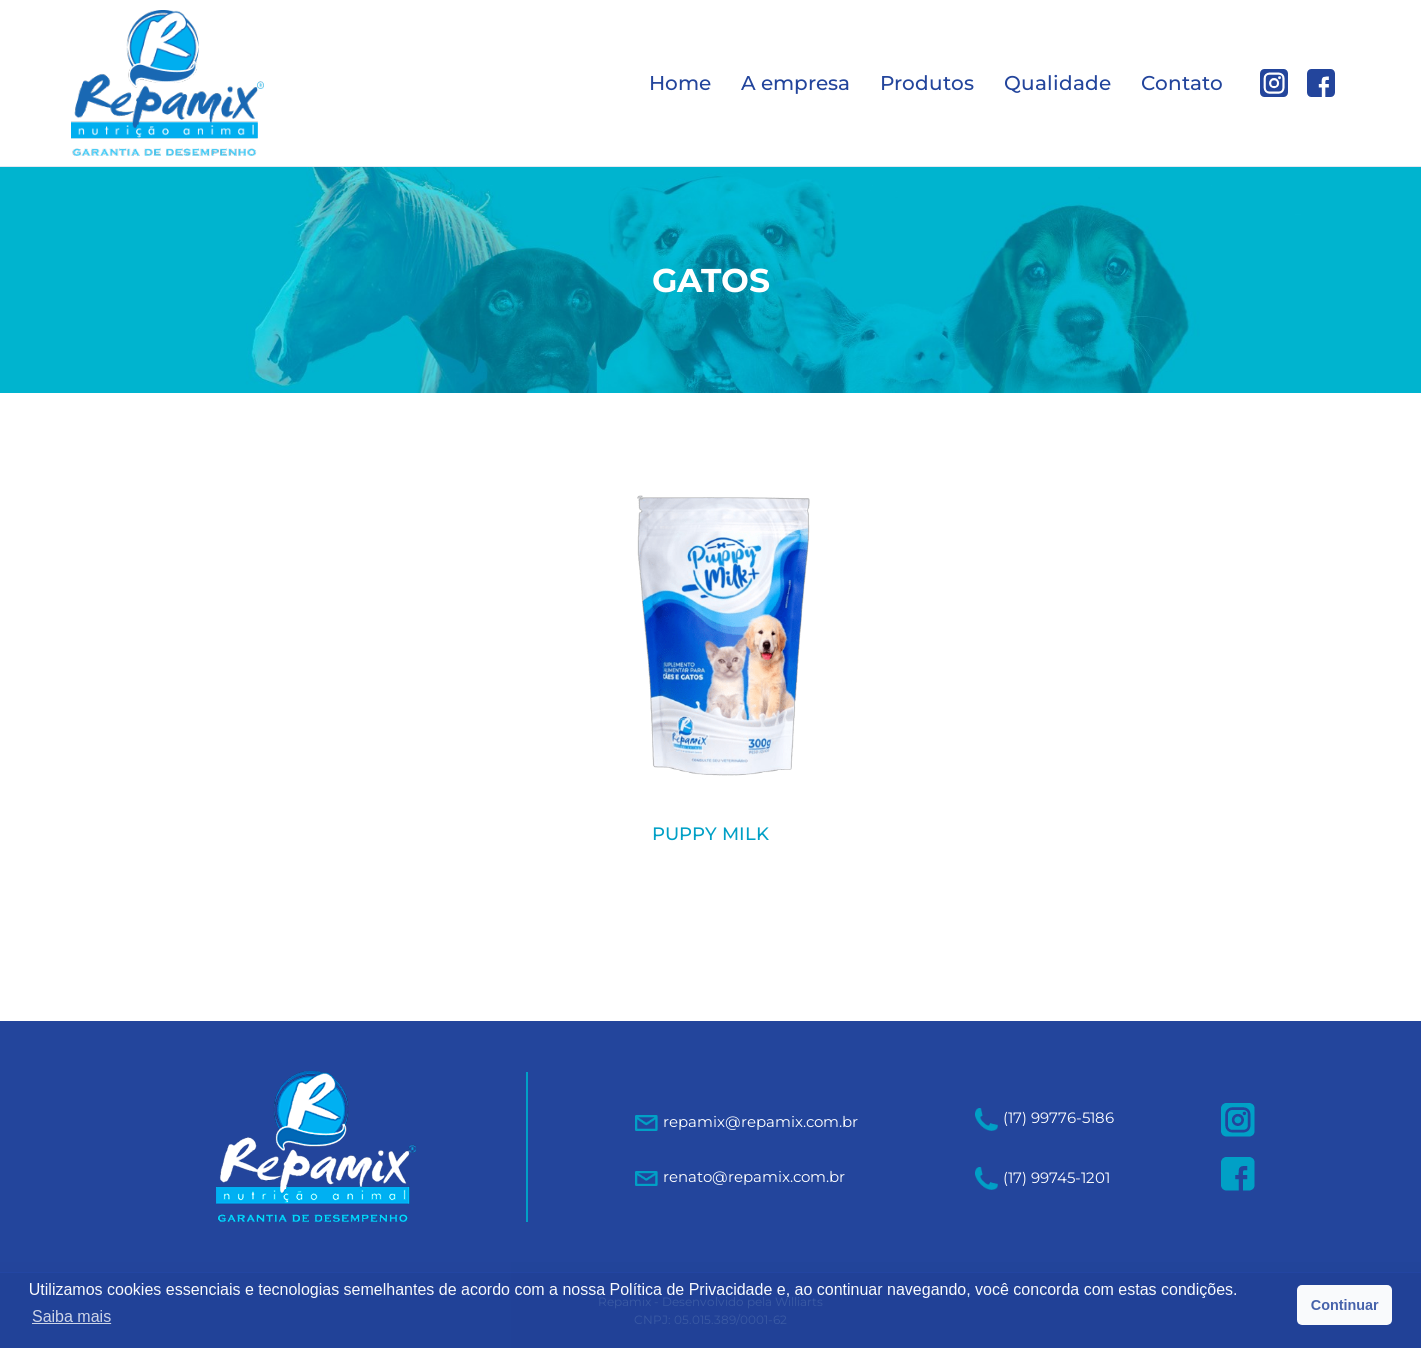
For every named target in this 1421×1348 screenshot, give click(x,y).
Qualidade (1057, 83)
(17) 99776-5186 (1044, 1117)
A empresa (795, 83)
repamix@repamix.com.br (760, 1121)
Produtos (927, 83)
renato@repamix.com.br (754, 1176)
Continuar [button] (1345, 1305)
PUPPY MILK (710, 834)
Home (680, 83)
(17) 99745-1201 (1042, 1177)
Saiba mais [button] (71, 1316)
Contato (1182, 83)
